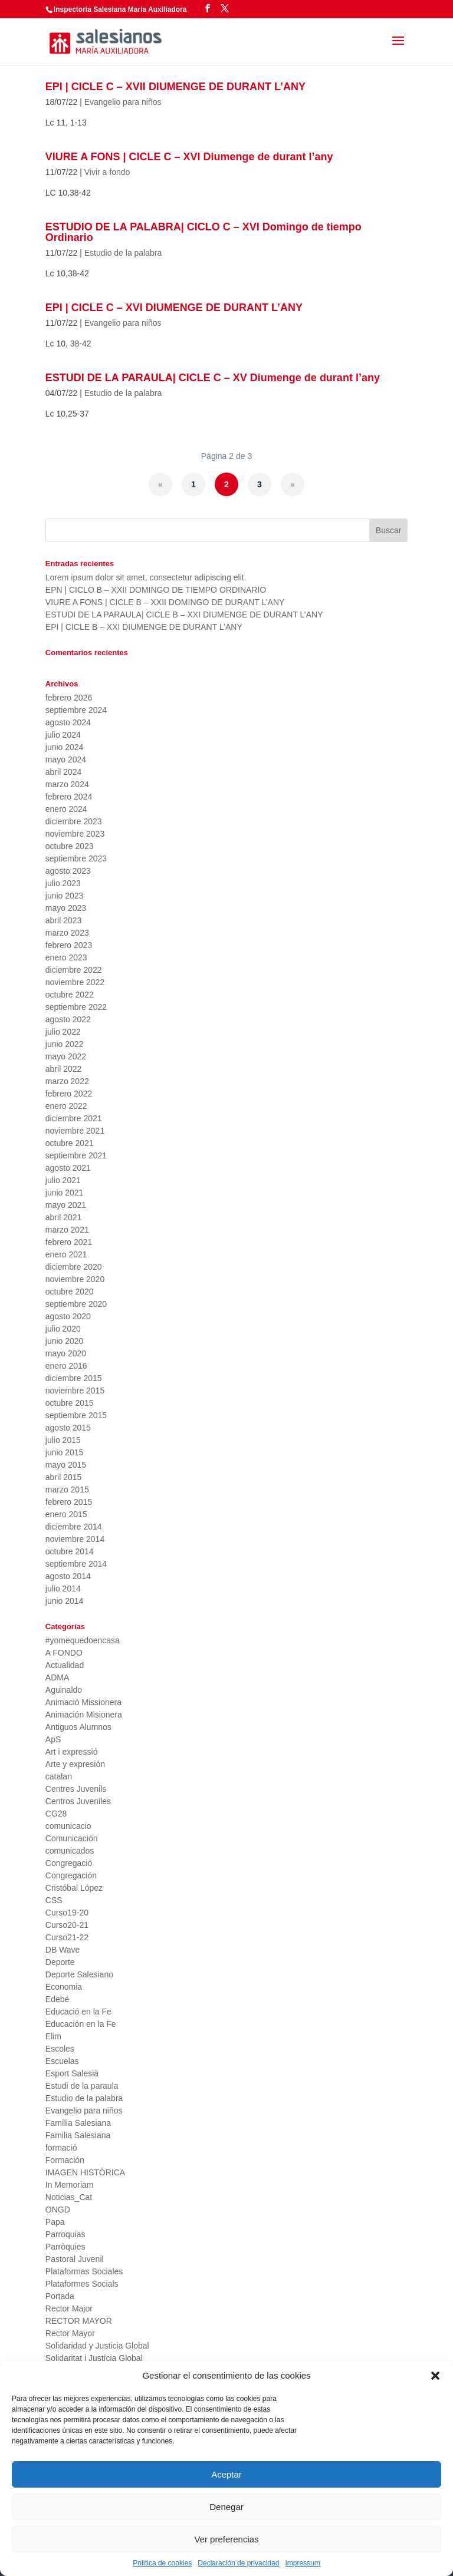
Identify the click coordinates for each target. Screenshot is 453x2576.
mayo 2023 (65, 908)
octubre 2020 (69, 1291)
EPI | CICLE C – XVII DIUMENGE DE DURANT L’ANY (175, 87)
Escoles (59, 2048)
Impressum (302, 2563)
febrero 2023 (68, 945)
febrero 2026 (68, 697)
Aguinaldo (63, 1690)
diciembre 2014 (73, 1526)
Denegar (226, 2507)
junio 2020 (64, 1341)
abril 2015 (63, 1477)
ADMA (57, 1677)
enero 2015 (66, 1514)
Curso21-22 (66, 1937)
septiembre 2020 (76, 1304)
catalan (58, 1776)
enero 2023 (66, 957)
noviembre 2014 (74, 1539)
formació (61, 2147)
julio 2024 (63, 734)
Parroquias (65, 2234)
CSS (54, 1900)
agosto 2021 (68, 1168)
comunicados (69, 1850)
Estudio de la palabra (123, 252)
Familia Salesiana (78, 2135)
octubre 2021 (69, 1143)
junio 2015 (64, 1452)
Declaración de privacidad (238, 2563)
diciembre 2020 (73, 1267)
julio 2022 (63, 1031)
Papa (55, 2222)
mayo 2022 (65, 1056)
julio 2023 (63, 883)
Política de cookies (162, 2563)
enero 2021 (66, 1254)
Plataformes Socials (82, 2283)
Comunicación (71, 1838)
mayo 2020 (65, 1353)
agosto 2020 (68, 1316)
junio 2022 (64, 1044)
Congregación (71, 1875)
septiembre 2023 (76, 858)
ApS (53, 1739)
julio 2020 (63, 1328)
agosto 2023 (68, 871)
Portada (59, 2296)
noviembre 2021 (74, 1130)
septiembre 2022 (76, 1007)
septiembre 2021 (76, 1155)
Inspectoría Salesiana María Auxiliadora (120, 9)
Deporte (60, 1962)
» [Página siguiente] (292, 484)
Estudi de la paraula (82, 2085)
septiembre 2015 (76, 1415)
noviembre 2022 (74, 982)
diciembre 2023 (73, 821)
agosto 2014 (68, 1576)
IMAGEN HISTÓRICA (85, 2172)
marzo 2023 (67, 932)
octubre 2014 (69, 1551)
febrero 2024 (68, 796)
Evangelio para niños (123, 102)
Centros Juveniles (78, 1801)
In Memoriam (69, 2184)
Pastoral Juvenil (74, 2259)
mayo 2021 (65, 1205)
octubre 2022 (69, 994)
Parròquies (65, 2246)
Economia (63, 1987)
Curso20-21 (66, 1925)
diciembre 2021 (73, 1118)
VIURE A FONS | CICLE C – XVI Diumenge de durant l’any (189, 157)
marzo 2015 (67, 1489)
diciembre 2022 (73, 970)
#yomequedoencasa (82, 1640)
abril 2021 (63, 1217)
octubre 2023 (69, 846)
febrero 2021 (68, 1242)
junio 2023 (64, 895)
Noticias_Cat (68, 2197)
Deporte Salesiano (79, 1974)
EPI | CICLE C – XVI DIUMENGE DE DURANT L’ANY (174, 307)
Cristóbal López (74, 1888)
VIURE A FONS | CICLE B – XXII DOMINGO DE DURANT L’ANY (165, 602)
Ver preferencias (226, 2539)
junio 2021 (64, 1192)
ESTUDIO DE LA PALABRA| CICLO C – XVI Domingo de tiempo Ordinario (203, 232)
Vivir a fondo (107, 172)
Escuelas (62, 2061)
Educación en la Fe (80, 2024)
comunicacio (68, 1826)
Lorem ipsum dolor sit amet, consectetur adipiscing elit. (146, 577)
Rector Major (69, 2308)
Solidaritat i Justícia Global (94, 2358)
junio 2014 (64, 1601)
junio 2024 (64, 747)
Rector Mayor (70, 2333)
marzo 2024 (67, 784)
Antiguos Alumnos (78, 1727)
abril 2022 (63, 1069)
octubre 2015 (69, 1403)
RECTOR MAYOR (78, 2321)
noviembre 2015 (74, 1390)
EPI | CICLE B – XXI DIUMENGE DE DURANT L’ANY (143, 627)
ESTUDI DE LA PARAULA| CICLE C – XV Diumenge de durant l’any (212, 378)
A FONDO (64, 1652)
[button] (435, 2376)
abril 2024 (63, 772)
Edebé (57, 1999)
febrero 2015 (68, 1502)
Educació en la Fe (78, 2011)
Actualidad (64, 1665)
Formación (64, 2160)
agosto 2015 (68, 1427)
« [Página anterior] (160, 484)
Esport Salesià (72, 2073)
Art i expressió (71, 1751)
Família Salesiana (78, 2123)
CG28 (56, 1813)
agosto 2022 (68, 1019)
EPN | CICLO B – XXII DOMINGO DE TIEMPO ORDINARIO (155, 590)
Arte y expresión (75, 1764)
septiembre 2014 (76, 1563)
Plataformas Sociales (84, 2271)
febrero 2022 (68, 1093)
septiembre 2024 (76, 710)
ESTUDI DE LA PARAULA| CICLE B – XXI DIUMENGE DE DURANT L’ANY (184, 614)
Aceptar (226, 2474)
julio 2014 (63, 1588)
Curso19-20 (66, 1912)
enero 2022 (66, 1106)
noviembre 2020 (74, 1279)
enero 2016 (66, 1365)
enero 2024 (66, 809)
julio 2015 (63, 1440)
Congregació (68, 1863)
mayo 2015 (65, 1464)
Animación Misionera (83, 1714)
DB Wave (62, 1949)
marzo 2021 (67, 1229)
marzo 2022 (67, 1081)
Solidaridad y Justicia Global (97, 2345)
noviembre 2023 (74, 833)
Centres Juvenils (76, 1789)
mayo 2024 (65, 759)
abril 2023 (63, 920)
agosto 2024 (68, 722)
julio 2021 (63, 1180)
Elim (53, 2036)
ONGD (57, 2209)
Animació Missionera (83, 1702)
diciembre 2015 (73, 1378)
